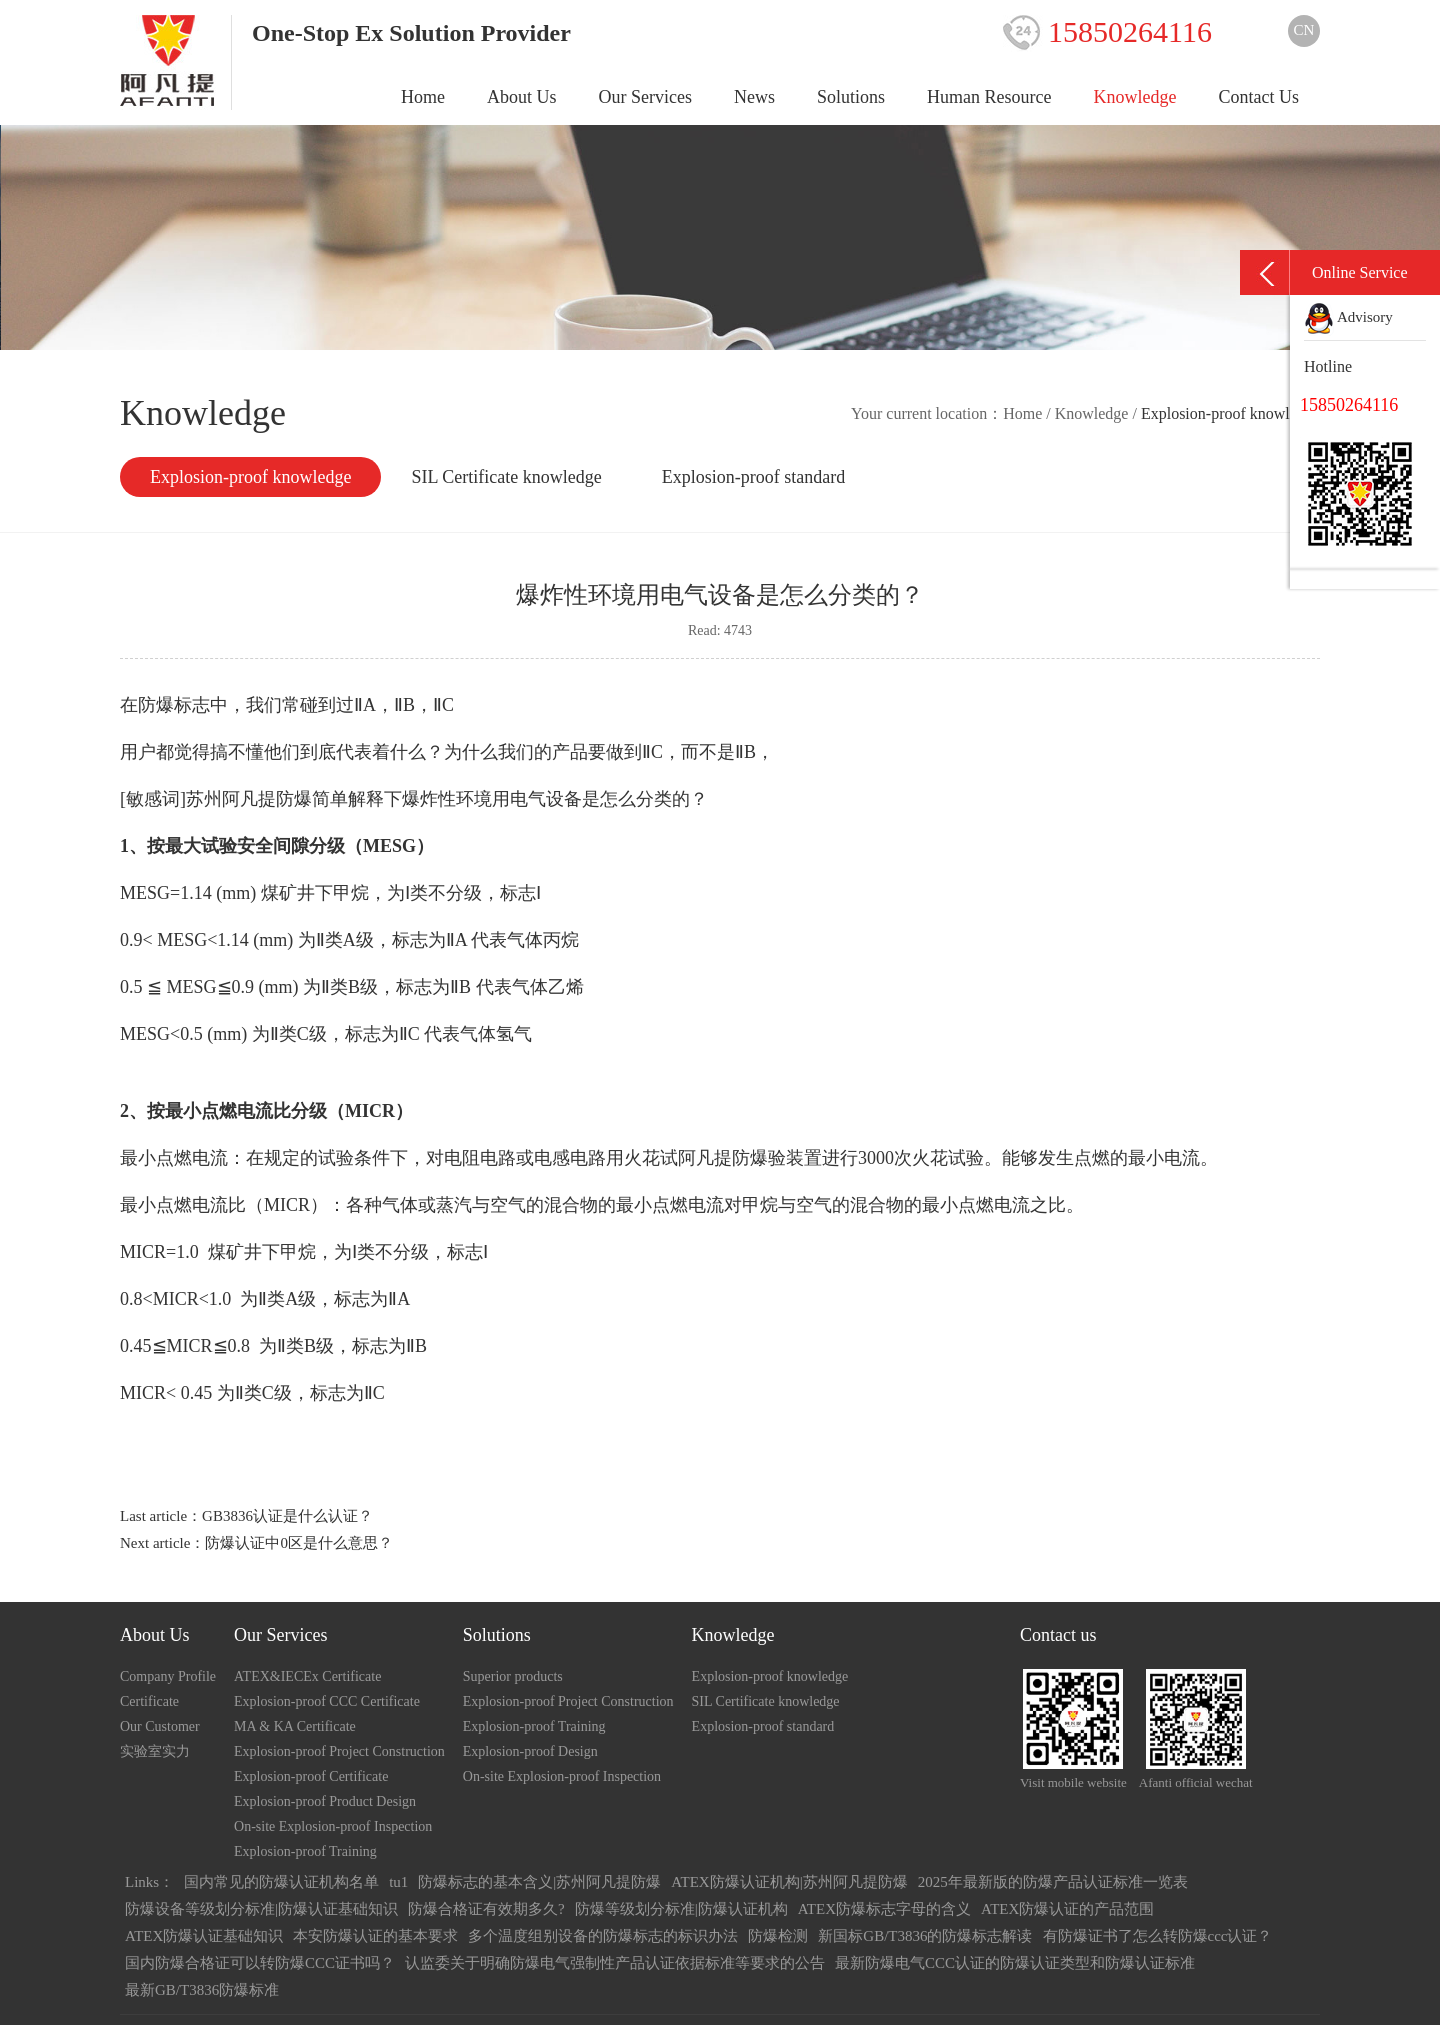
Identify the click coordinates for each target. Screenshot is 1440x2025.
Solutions (851, 97)
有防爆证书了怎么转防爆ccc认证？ (1158, 1936)
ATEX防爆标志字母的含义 (884, 1909)
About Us (522, 97)
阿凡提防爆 (723, 1158)
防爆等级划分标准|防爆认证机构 (681, 1909)
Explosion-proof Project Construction (339, 1751)
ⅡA (399, 1299)
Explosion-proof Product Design (325, 1801)
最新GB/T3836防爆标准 (202, 1990)
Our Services (645, 97)
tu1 (398, 1882)
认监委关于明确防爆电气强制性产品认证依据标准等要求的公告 (615, 1963)
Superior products (513, 1676)
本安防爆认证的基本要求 (375, 1936)
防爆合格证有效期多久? (486, 1909)
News (754, 97)
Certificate (149, 1701)
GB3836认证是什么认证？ (287, 1516)
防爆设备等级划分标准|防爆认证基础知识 (261, 1909)
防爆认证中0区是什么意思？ (299, 1543)
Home (423, 97)
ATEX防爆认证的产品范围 (1067, 1909)
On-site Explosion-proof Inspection (333, 1826)
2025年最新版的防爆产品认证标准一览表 (1053, 1882)
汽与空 (481, 1205)
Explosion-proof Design (530, 1751)
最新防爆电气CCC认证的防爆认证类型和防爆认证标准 (1015, 1963)
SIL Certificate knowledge (506, 477)
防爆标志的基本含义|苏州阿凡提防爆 (539, 1882)
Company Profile (168, 1676)
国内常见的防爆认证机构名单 (281, 1882)
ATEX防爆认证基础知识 (204, 1936)
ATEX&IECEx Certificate (307, 1676)
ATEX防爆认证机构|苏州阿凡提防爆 (789, 1882)
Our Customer (160, 1726)
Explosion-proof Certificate (311, 1776)
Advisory (1348, 317)
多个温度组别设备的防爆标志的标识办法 (603, 1936)
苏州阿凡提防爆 (249, 799)
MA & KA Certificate (295, 1726)
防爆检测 (778, 1936)
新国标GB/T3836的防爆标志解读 (925, 1936)
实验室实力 (155, 1751)
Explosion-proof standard (753, 477)
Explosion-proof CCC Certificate (327, 1701)
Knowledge (1135, 97)
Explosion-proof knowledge (250, 477)
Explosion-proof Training (305, 1851)
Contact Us (1259, 97)
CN (1304, 30)
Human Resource (989, 97)
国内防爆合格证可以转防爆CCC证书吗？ (260, 1963)
